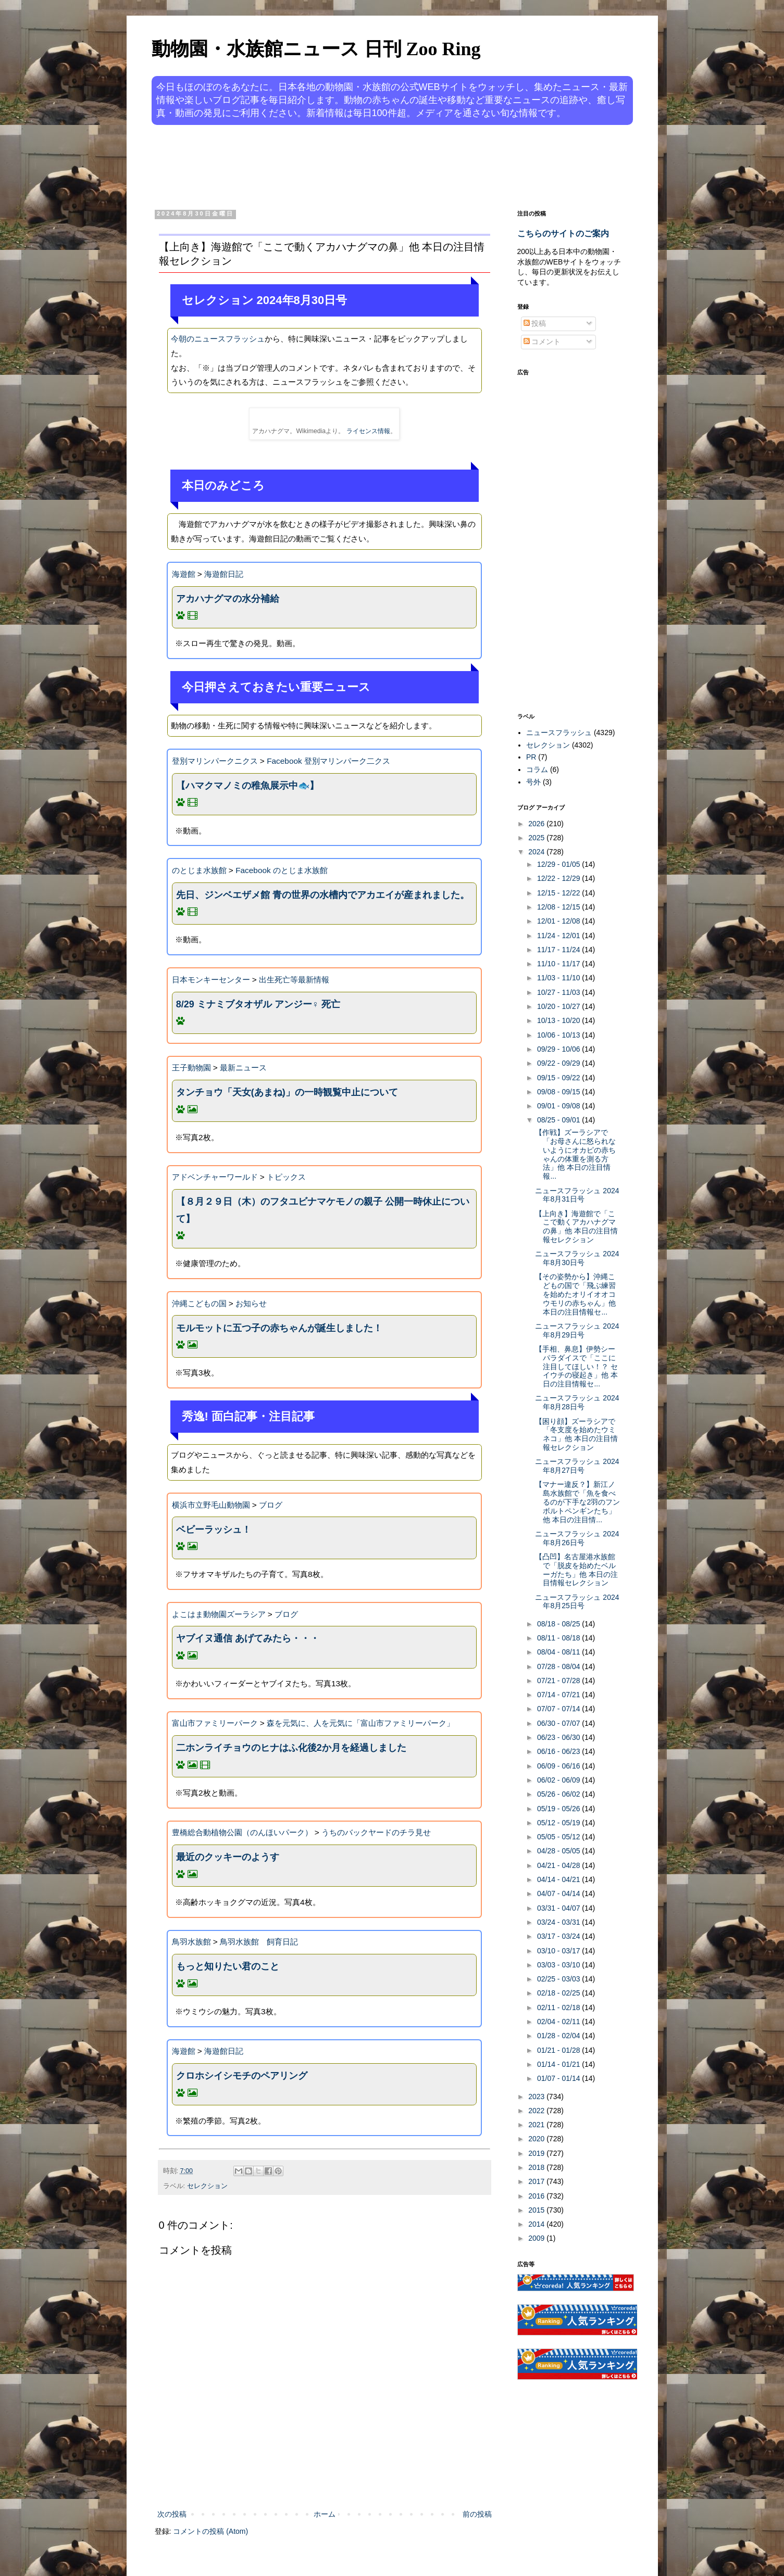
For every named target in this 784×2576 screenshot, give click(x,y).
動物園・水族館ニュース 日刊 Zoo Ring (316, 49)
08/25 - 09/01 (559, 1120)
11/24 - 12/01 (559, 935)
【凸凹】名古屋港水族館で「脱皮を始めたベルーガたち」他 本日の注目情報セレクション (576, 1569)
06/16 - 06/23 (559, 1751)
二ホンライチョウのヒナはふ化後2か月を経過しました (291, 1747)
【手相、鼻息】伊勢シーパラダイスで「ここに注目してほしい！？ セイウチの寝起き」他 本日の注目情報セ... (576, 1366)
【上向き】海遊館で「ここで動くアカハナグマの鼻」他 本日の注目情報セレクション (576, 1226)
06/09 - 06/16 (559, 1766)
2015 (537, 2210)
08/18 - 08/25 (559, 1624)
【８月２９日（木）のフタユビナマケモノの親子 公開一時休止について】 (322, 1209)
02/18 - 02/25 (559, 1993)
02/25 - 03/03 (559, 1979)
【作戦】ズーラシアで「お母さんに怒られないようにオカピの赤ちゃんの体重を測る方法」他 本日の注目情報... (575, 1154)
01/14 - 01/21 (559, 2064)
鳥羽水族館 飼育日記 (259, 1941)
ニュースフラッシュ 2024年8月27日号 (577, 1465)
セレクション (207, 2186)
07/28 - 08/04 (559, 1666)
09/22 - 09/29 (559, 1063)
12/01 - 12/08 (559, 921)
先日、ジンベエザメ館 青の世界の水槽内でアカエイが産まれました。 (322, 895)
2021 (537, 2124)
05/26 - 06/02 (559, 1794)
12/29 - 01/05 (559, 864)
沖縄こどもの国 (199, 1303)
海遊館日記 (223, 574)
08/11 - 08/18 (559, 1638)
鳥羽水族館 (191, 1941)
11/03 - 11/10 (559, 978)
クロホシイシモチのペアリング (241, 2075)
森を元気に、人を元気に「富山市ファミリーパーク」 (360, 1723)
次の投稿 (171, 2514)
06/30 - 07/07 (559, 1723)
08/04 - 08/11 (559, 1652)
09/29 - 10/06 (559, 1049)
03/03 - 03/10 (559, 1965)
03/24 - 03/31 (559, 1922)
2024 (537, 852)
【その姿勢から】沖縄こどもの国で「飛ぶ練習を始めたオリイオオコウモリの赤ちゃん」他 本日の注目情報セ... (575, 1294)
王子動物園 (191, 1067)
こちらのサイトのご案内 (563, 233)
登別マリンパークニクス (215, 760)
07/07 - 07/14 (559, 1708)
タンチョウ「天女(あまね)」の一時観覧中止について (287, 1092)
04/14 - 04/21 (559, 1879)
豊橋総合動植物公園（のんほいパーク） (242, 1832)
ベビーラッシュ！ (213, 1529)
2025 (537, 838)
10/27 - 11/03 (559, 992)
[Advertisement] (352, 165)
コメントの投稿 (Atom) (210, 2531)
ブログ (270, 1504)
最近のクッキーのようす (227, 1857)
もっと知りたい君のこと (227, 1966)
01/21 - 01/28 (559, 2050)
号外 (533, 782)
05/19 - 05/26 (559, 1808)
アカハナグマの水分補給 (227, 599)
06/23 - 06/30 (559, 1737)
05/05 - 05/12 (559, 1837)
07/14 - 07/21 (559, 1694)
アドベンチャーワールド (215, 1176)
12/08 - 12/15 (559, 907)
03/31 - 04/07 (559, 1908)
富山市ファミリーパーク (215, 1723)
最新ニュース (243, 1067)
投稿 (535, 323)
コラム (537, 769)
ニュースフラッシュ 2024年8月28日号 (577, 1402)
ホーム (324, 2514)
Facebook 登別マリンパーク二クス (328, 760)
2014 (537, 2224)
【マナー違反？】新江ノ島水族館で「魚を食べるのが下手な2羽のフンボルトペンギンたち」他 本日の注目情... (577, 1501)
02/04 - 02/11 (559, 2021)
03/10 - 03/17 (559, 1951)
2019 (537, 2153)
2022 (537, 2110)
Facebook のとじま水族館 (281, 870)
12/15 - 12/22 (559, 893)
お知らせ (251, 1303)
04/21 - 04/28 (559, 1865)
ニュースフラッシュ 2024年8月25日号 (577, 1601)
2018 (537, 2167)
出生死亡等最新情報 (294, 979)
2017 (537, 2181)
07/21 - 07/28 (559, 1680)
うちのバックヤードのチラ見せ (376, 1832)
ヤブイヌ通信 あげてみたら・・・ (247, 1638)
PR (531, 757)
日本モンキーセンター (211, 979)
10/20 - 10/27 (559, 1006)
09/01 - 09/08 (559, 1106)
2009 (537, 2238)
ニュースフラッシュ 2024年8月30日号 (577, 1258)
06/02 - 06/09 (559, 1780)
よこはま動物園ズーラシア (219, 1614)
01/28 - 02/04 (559, 2035)
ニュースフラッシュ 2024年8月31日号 (577, 1195)
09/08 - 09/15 (559, 1092)
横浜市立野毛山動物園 (211, 1504)
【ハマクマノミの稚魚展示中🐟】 (247, 785)
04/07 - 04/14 (559, 1893)
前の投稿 (477, 2514)
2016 (537, 2196)
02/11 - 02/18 (559, 2007)
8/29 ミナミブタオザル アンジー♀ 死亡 (258, 1004)
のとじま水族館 (199, 870)
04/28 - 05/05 (559, 1851)
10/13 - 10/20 (559, 1020)
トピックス (286, 1176)
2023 (537, 2096)
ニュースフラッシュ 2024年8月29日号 (577, 1330)
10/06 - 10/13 (559, 1035)
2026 (537, 823)
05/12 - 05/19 (559, 1823)
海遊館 (183, 574)
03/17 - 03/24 (559, 1936)
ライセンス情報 (368, 431)
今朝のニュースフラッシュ (218, 338)
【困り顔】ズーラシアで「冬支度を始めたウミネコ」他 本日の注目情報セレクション (576, 1434)
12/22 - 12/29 (559, 878)
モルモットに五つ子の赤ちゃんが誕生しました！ (279, 1328)
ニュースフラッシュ (559, 732)
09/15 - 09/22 (559, 1078)
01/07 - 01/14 (559, 2078)
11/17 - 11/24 (559, 949)
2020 (537, 2139)
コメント (542, 341)
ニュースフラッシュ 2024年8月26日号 (577, 1538)
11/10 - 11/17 (559, 963)
